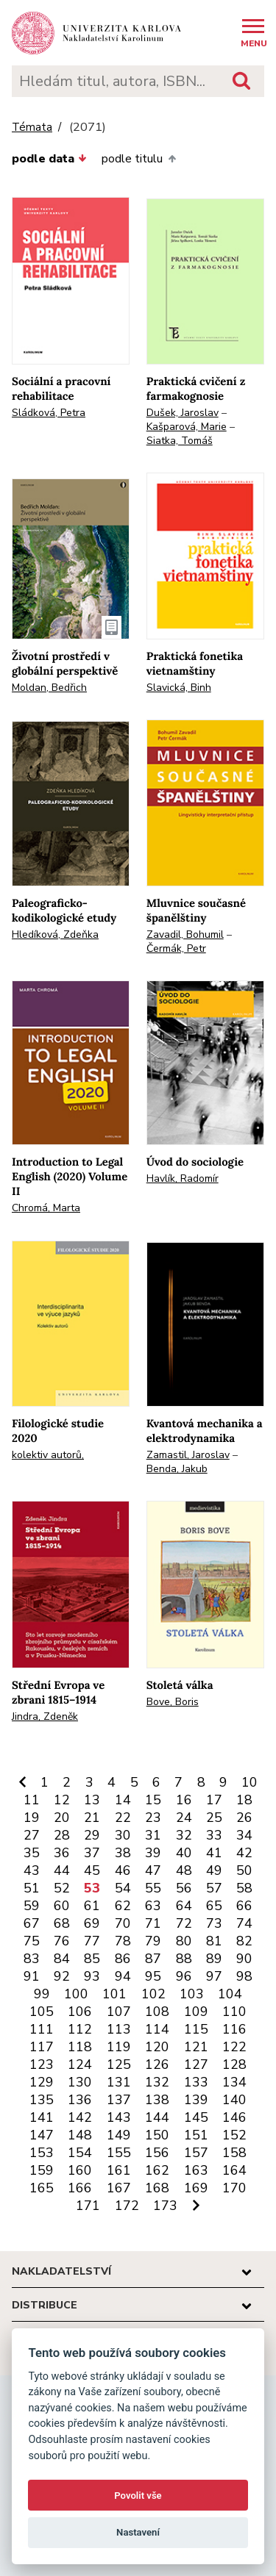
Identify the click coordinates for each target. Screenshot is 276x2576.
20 (62, 1817)
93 (92, 1976)
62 (123, 1906)
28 (62, 1835)
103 (192, 1994)
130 (80, 2082)
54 (123, 1888)
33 (214, 1835)
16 (184, 1800)
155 (119, 2152)
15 (153, 1800)
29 (92, 1835)
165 (41, 2188)
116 (234, 2029)
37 (92, 1853)
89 (214, 1958)
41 (214, 1853)
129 (41, 2082)
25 (214, 1817)
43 (32, 1870)
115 (196, 2029)
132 (157, 2082)
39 (153, 1853)
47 (153, 1870)
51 (32, 1888)
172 (127, 2205)
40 (184, 1853)
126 (157, 2064)
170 (234, 2188)
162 (157, 2170)
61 (92, 1906)
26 (244, 1817)
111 (41, 2029)
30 (123, 1835)
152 (234, 2135)
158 (234, 2152)
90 (244, 1958)
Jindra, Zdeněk (45, 1716)
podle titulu (138, 159)
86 (123, 1958)
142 (80, 2117)
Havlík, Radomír (182, 1178)
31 (153, 1835)
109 (196, 2011)
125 (119, 2064)
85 (92, 1958)
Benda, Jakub (177, 1469)
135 (41, 2100)
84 (62, 1958)
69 (92, 1923)
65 (214, 1906)
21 (92, 1817)
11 (32, 1800)
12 (62, 1800)
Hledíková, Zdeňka (55, 934)
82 (244, 1941)
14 (123, 1800)
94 (123, 1976)
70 (123, 1923)
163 (196, 2170)
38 (123, 1853)
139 (196, 2100)
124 (80, 2064)
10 (249, 1782)
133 (196, 2082)
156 (157, 2152)
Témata (32, 127)
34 (244, 1835)
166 (80, 2188)
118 (80, 2047)
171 (88, 2205)
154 (80, 2152)
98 (244, 1976)
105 (41, 2011)
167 (119, 2188)
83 (32, 1958)
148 (80, 2135)
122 (234, 2047)
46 (123, 1870)
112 (80, 2029)
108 (157, 2011)
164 (234, 2170)
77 (92, 1941)
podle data (49, 159)
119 (119, 2047)
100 (76, 1994)
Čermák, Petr (176, 948)
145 (196, 2117)
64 (184, 1906)
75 (32, 1941)
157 (196, 2152)
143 (119, 2117)
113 (119, 2029)
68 (62, 1923)
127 (196, 2064)
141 (41, 2117)
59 (32, 1906)
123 (41, 2064)
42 (244, 1853)
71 (153, 1923)
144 (157, 2117)
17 (214, 1800)
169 (196, 2188)
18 (244, 1800)
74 (244, 1923)
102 (153, 1994)
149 (119, 2135)
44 (62, 1870)
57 (214, 1888)
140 (234, 2100)
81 (214, 1941)
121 (196, 2047)
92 (62, 1976)
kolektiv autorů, (48, 1455)
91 (32, 1976)
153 (41, 2152)
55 (153, 1888)
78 (123, 1941)
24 (184, 1817)
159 (41, 2170)
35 (32, 1853)
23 (153, 1817)
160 (80, 2170)
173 (165, 2205)
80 (184, 1941)
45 (92, 1870)
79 (153, 1941)
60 (62, 1906)
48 (184, 1870)
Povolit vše (137, 2495)
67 (32, 1923)
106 (80, 2011)
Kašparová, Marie (186, 427)
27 (32, 1835)
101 (114, 1994)
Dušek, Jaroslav (182, 413)
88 (184, 1958)
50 (244, 1870)
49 (214, 1870)
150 (157, 2135)
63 (153, 1906)
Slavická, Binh (178, 688)
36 (62, 1853)
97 (214, 1976)
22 (123, 1817)
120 (157, 2047)
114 (157, 2029)
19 (32, 1817)
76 (62, 1941)
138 (157, 2100)
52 (62, 1888)
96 (184, 1976)
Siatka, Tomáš (179, 441)
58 (244, 1888)
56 (184, 1888)
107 (119, 2011)
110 (234, 2011)
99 (42, 1994)
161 (119, 2170)
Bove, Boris (172, 1702)
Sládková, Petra (48, 413)
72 (184, 1923)
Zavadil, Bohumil (185, 934)
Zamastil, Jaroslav (188, 1455)
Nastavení (138, 2532)
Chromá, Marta (46, 1208)
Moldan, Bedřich (49, 688)
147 (41, 2135)
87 (153, 1958)
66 (244, 1906)
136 (80, 2100)
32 (184, 1835)
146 (234, 2117)
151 (196, 2135)
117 (41, 2047)
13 (92, 1800)
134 (234, 2082)
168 (157, 2188)
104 (230, 1994)
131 (119, 2082)
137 (119, 2100)
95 (153, 1976)
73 (214, 1923)
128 (234, 2064)
